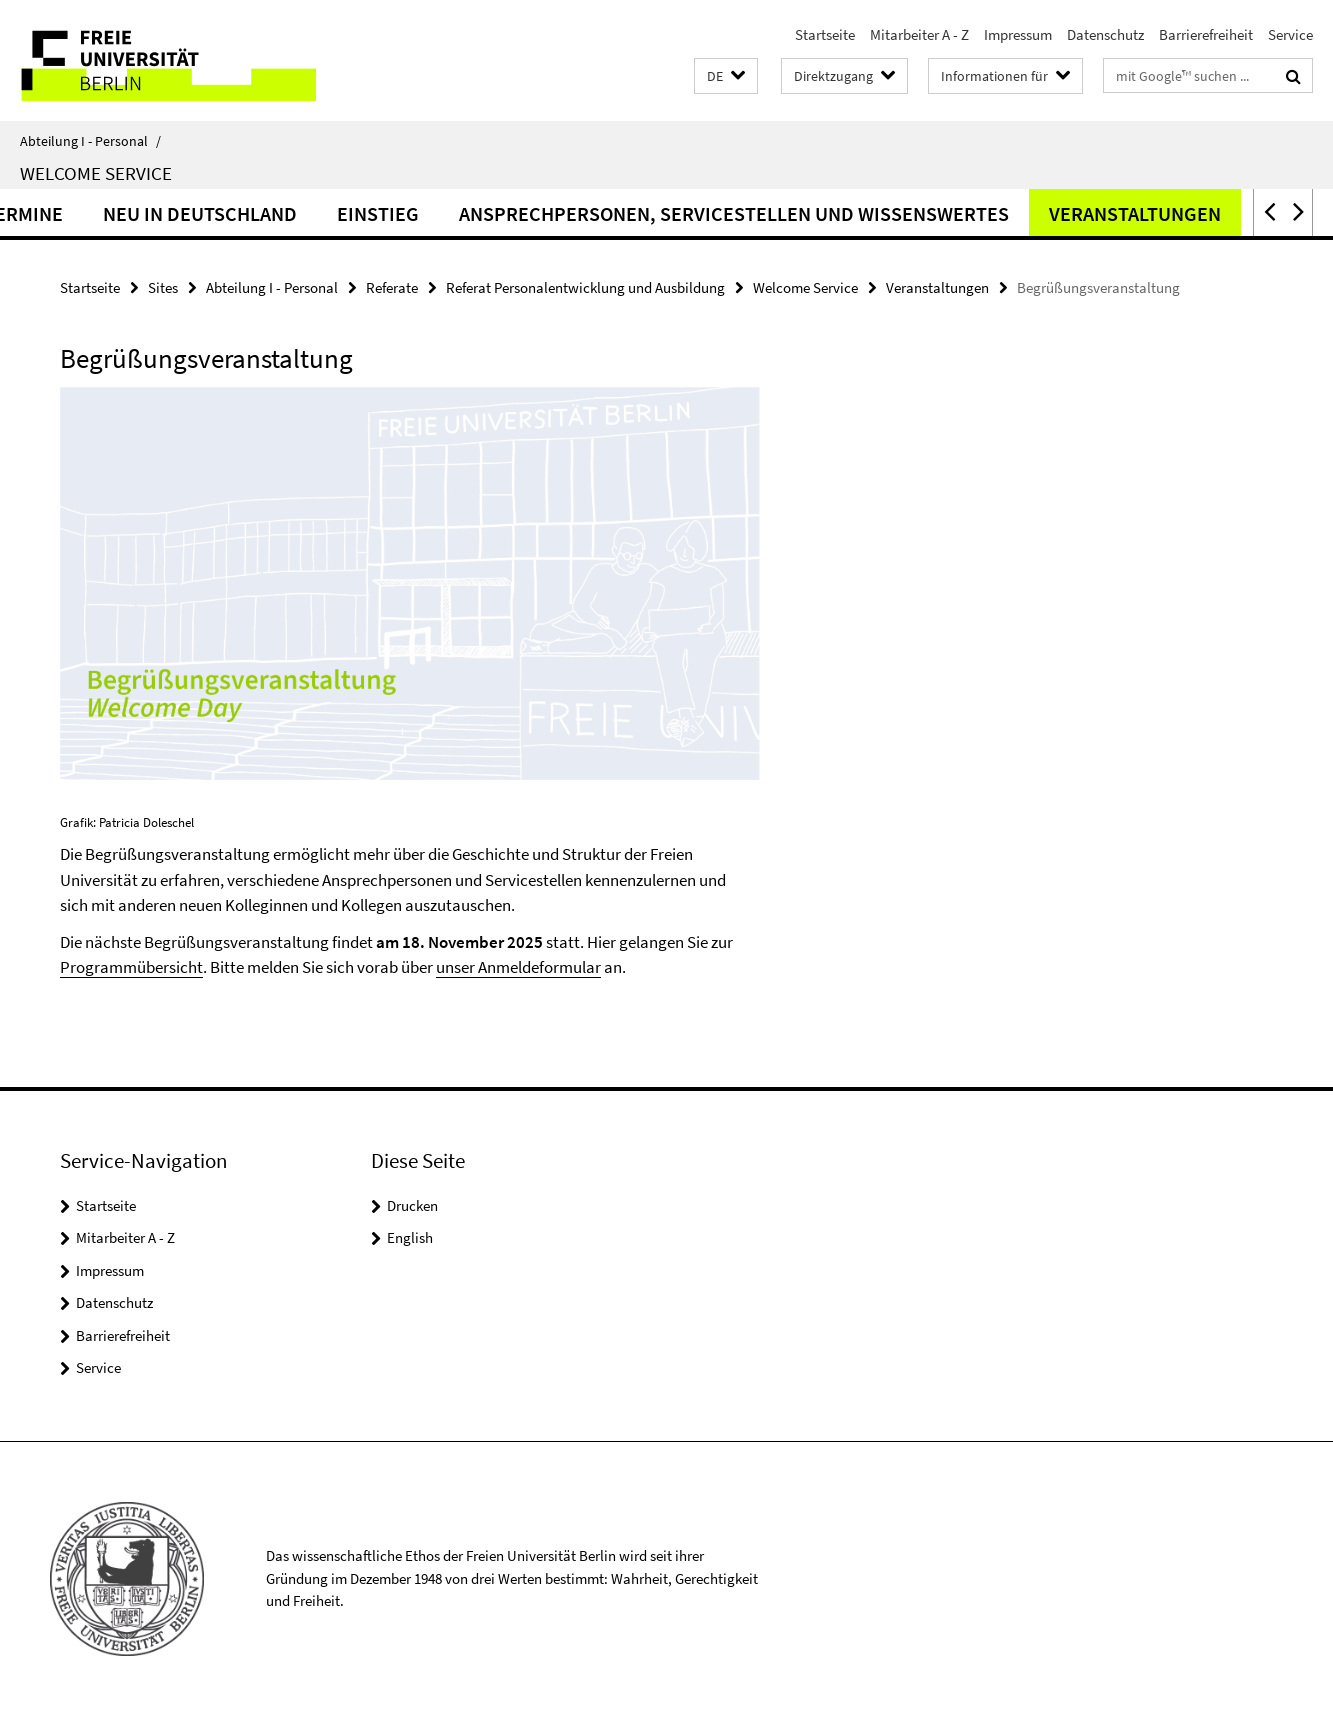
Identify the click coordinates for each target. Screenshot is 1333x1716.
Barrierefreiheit (1206, 34)
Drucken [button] (412, 1205)
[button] (726, 76)
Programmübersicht (131, 967)
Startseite (825, 34)
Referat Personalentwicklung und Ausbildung (585, 287)
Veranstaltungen (1199, 213)
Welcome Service (96, 173)
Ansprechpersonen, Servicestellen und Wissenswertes (798, 213)
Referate (392, 287)
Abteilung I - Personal (90, 141)
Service (1290, 34)
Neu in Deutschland (264, 213)
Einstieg (442, 213)
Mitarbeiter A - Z (919, 34)
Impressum (1018, 34)
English (410, 1237)
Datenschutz (1105, 34)
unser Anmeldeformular (518, 967)
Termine (87, 213)
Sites (163, 287)
